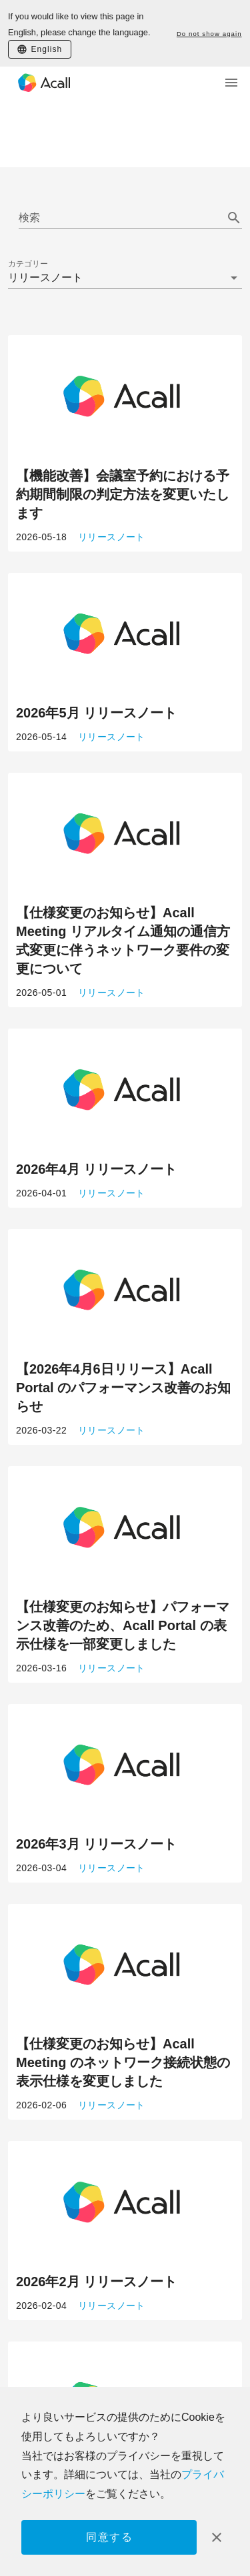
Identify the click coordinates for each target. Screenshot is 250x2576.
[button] (125, 277)
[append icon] (234, 218)
